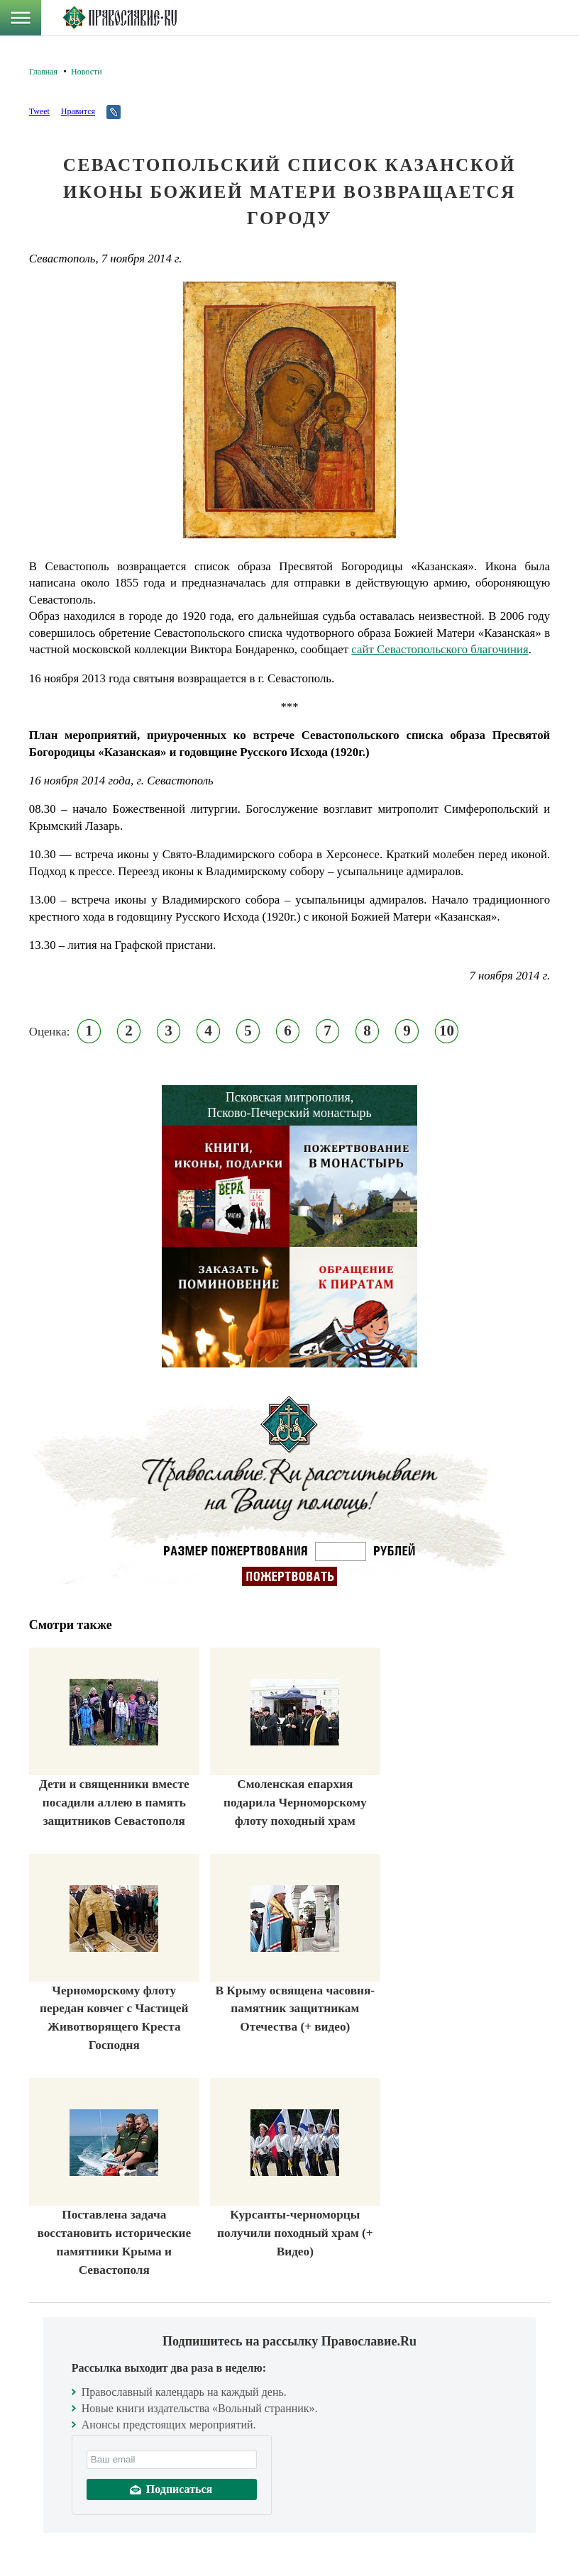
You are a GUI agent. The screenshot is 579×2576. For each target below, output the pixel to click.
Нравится (78, 111)
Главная (43, 72)
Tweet (39, 111)
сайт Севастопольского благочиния (439, 649)
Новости (86, 72)
